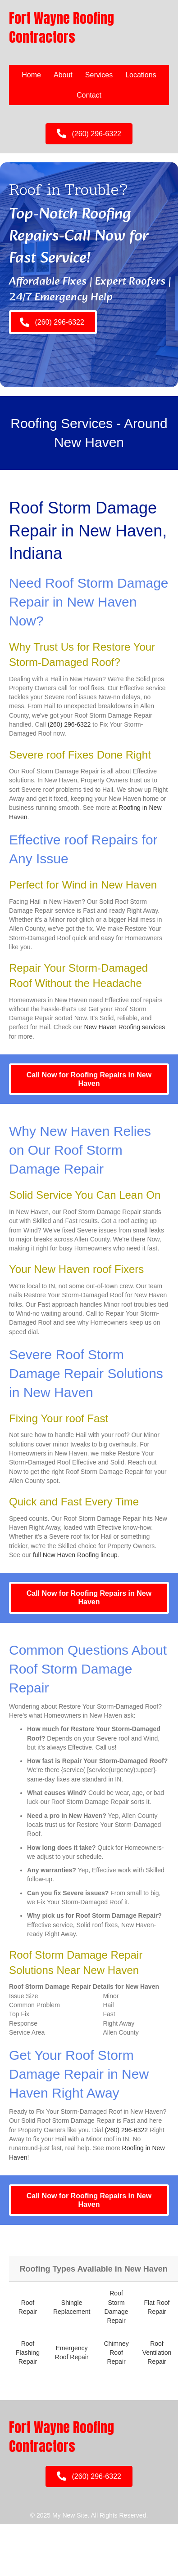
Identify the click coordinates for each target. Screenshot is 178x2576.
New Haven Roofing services (124, 1027)
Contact (89, 95)
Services (99, 75)
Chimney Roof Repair (116, 2353)
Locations (140, 75)
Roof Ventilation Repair (157, 2353)
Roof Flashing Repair (28, 2353)
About (63, 75)
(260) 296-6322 (69, 724)
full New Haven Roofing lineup (75, 1554)
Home (31, 75)
